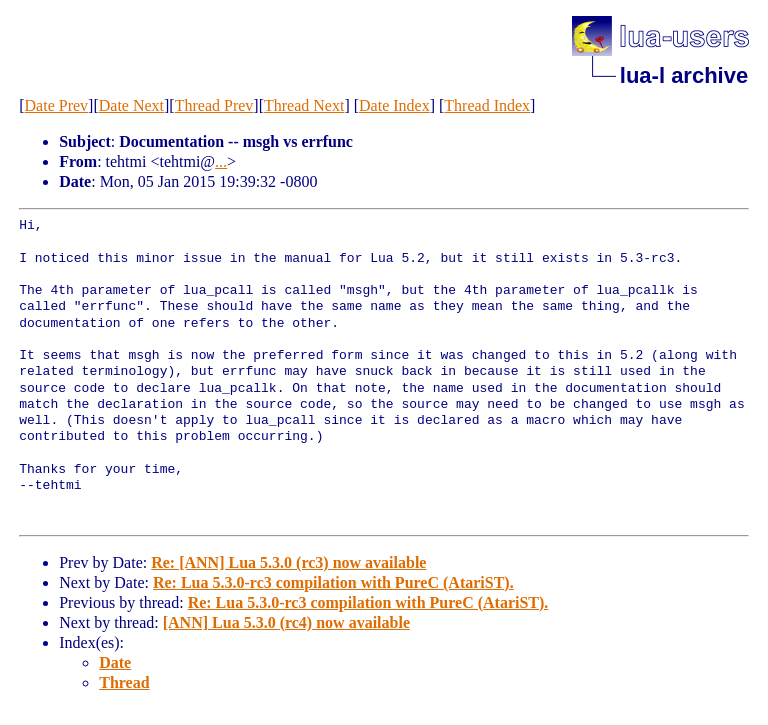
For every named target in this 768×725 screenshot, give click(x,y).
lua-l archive (684, 75)
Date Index (394, 105)
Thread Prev (214, 105)
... (221, 161)
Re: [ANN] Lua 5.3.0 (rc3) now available (288, 562)
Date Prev (57, 105)
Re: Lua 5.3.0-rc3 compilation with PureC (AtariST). (333, 582)
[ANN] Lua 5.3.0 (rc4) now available (286, 622)
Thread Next (304, 105)
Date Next (131, 105)
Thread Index (487, 105)
